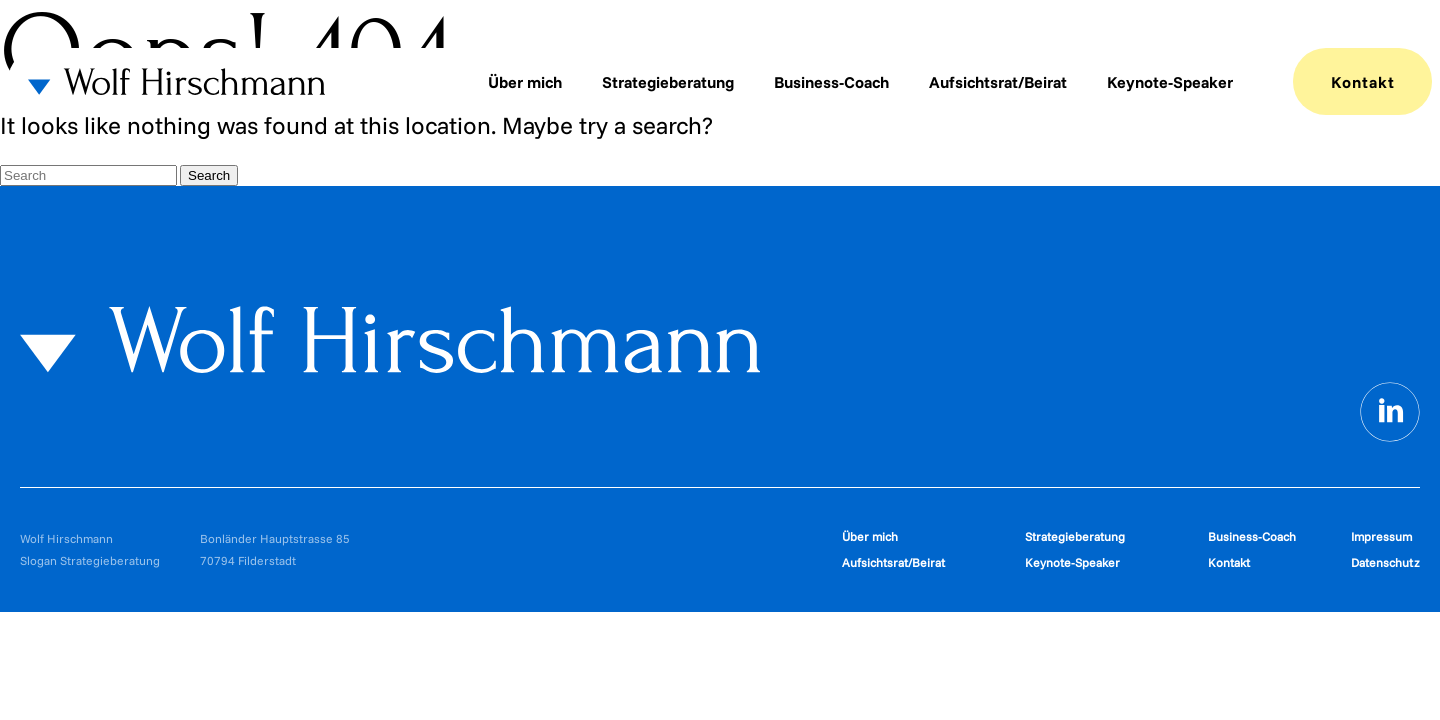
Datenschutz (1385, 562)
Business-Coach (831, 82)
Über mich (525, 82)
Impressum (1381, 536)
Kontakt (1363, 82)
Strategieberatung (668, 82)
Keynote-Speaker (1170, 82)
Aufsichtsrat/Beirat (998, 82)
